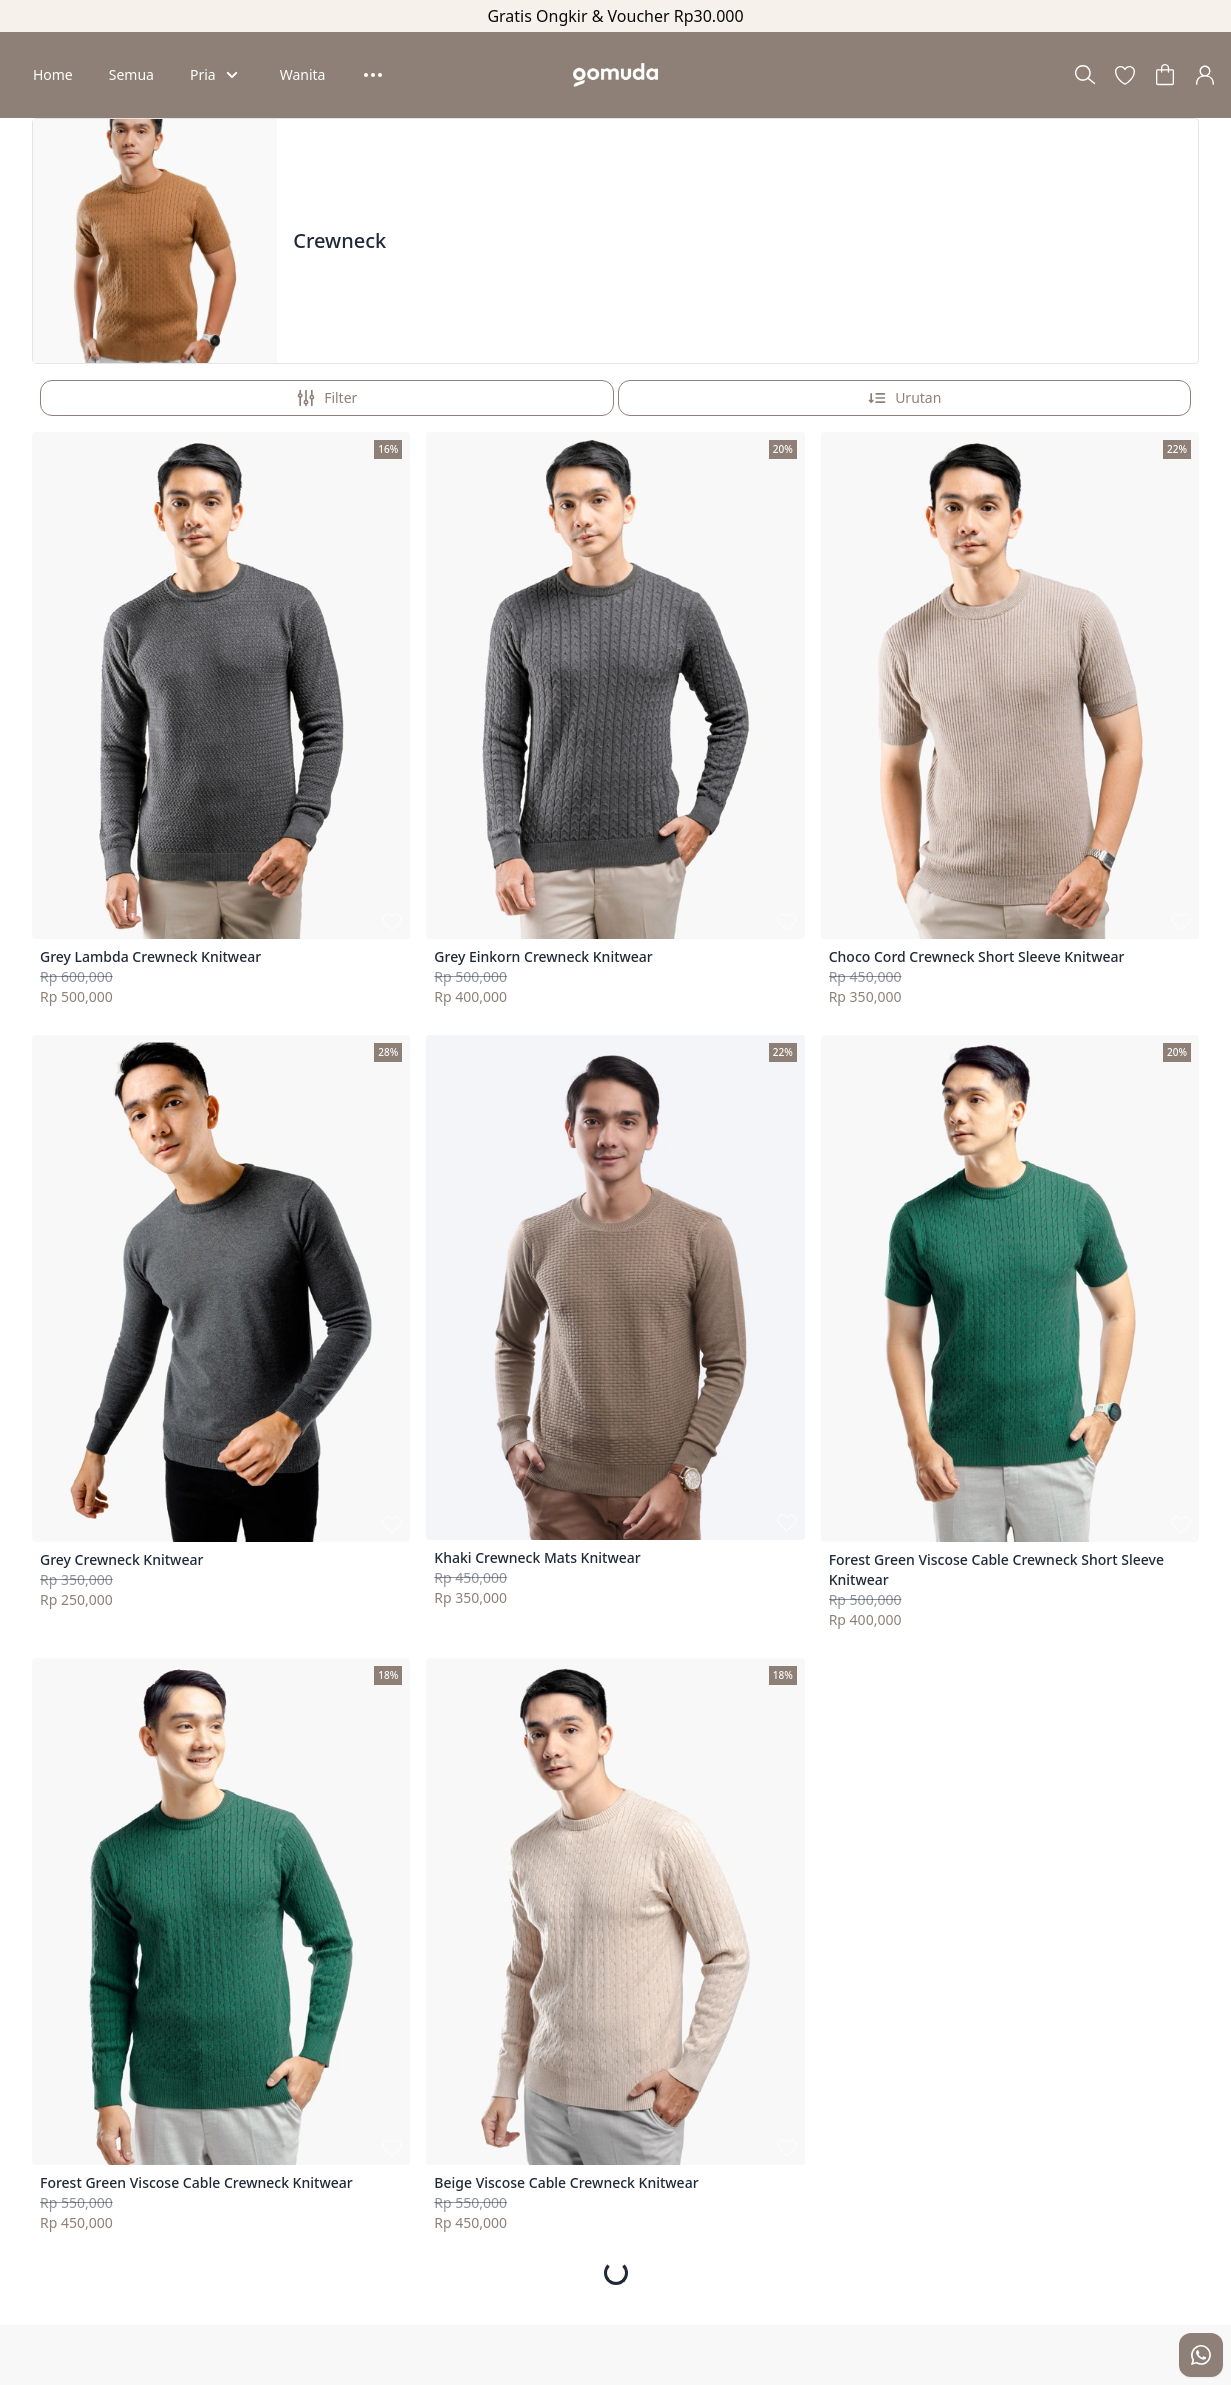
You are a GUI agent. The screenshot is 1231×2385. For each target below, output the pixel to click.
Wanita (303, 74)
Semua (131, 74)
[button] (1125, 75)
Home (53, 74)
